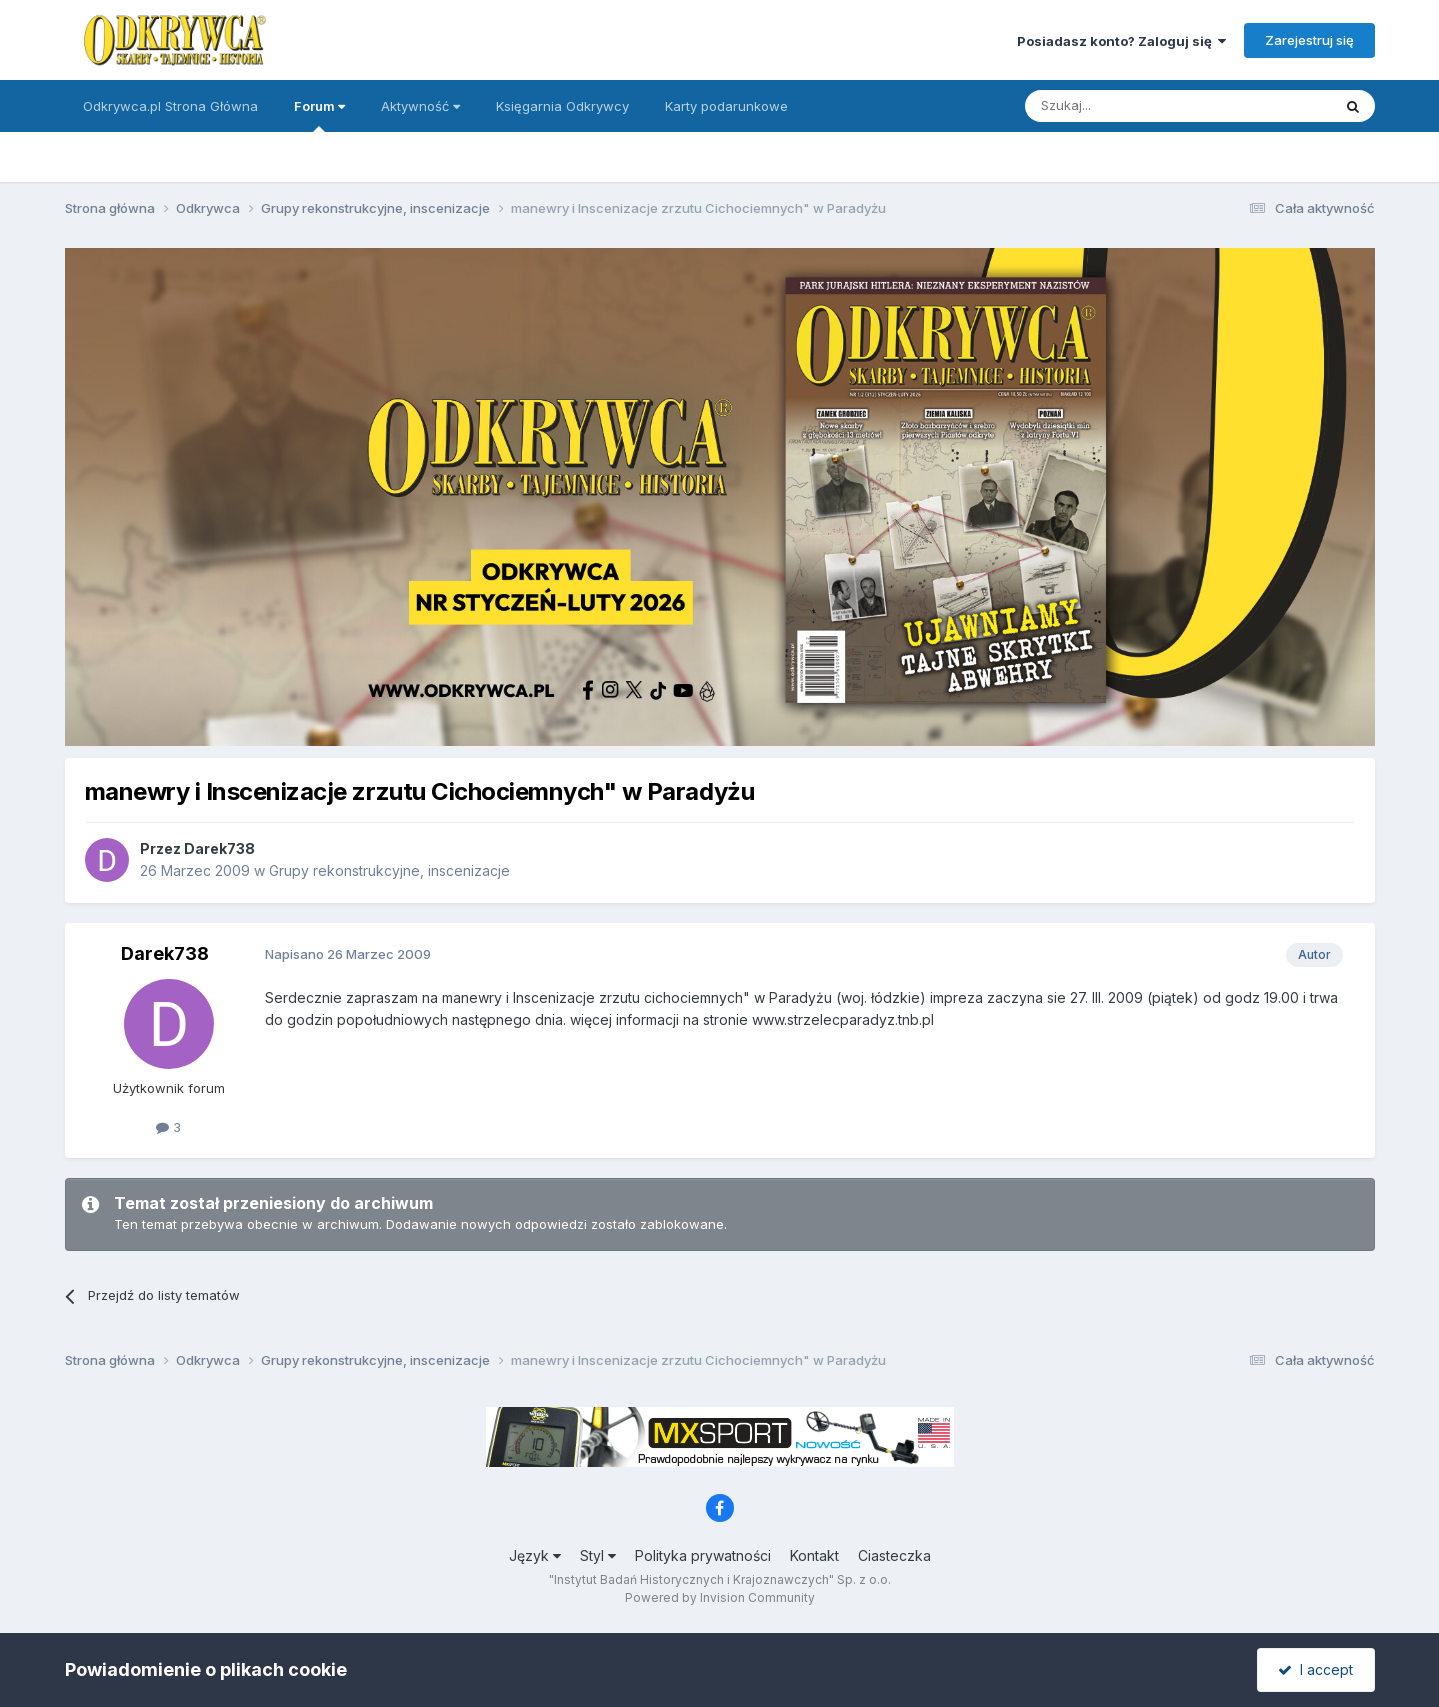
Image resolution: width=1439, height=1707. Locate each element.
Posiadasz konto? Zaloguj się (1121, 41)
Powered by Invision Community (720, 1597)
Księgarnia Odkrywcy (562, 106)
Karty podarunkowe (726, 106)
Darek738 (219, 848)
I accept (1315, 1669)
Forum (319, 115)
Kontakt (814, 1555)
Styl (598, 1555)
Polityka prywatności (703, 1555)
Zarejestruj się (1309, 40)
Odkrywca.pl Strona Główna (170, 106)
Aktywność (420, 106)
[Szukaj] (1128, 106)
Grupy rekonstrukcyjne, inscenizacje (389, 870)
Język (535, 1555)
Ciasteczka (894, 1555)
